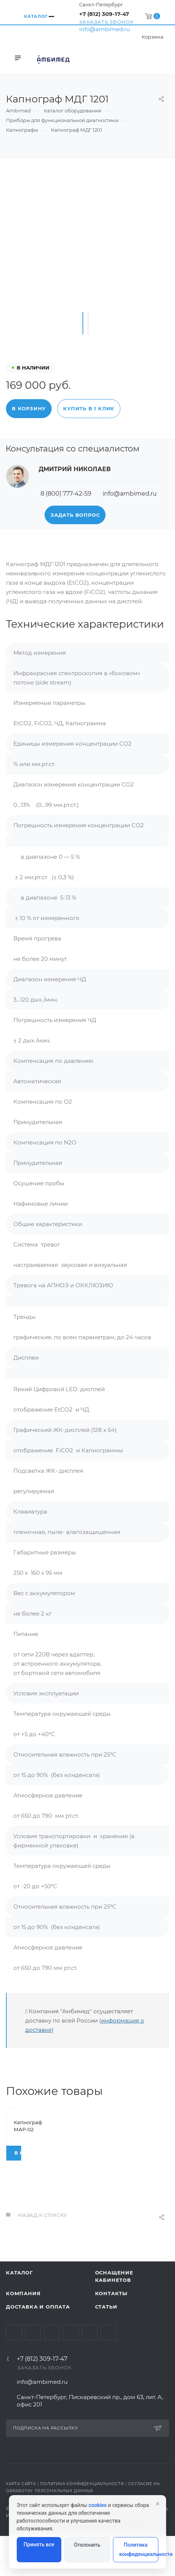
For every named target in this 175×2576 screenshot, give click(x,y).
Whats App (90, 2372)
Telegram (33, 2372)
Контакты (111, 2333)
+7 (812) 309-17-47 (104, 13)
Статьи (106, 2347)
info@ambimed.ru (104, 29)
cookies (97, 2505)
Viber (109, 2372)
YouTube (52, 2372)
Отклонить (87, 2545)
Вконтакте (14, 2372)
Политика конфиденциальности (139, 2549)
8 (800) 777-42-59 (65, 493)
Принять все (39, 2544)
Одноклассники (71, 2372)
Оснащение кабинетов (114, 2316)
